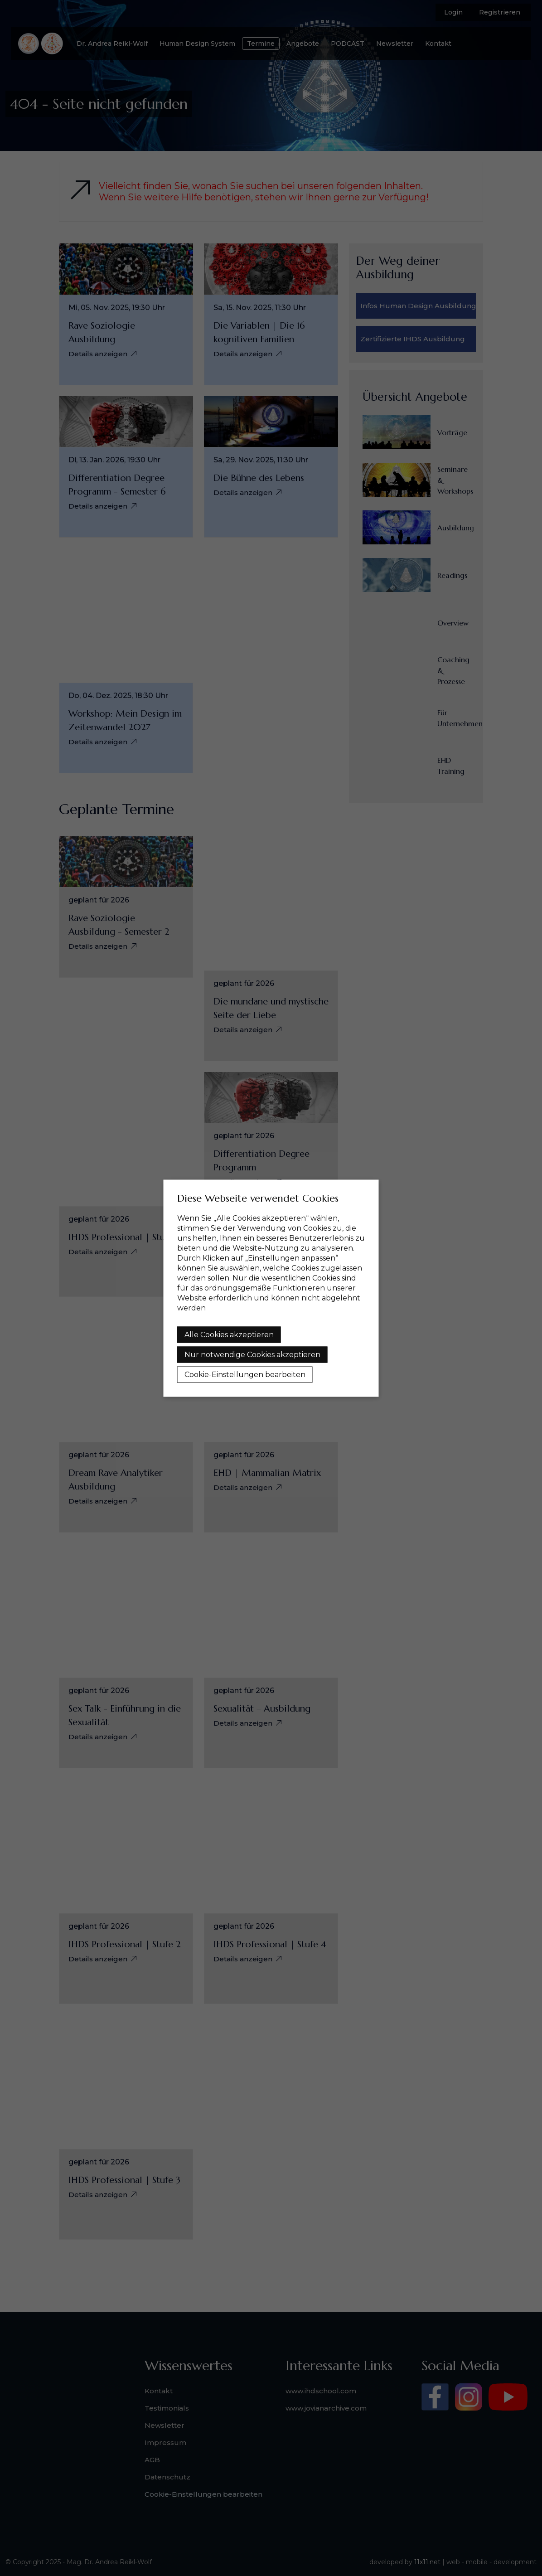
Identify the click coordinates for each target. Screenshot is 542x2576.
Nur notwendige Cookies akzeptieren (252, 1354)
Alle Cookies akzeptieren (229, 1334)
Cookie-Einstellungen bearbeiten (244, 1374)
